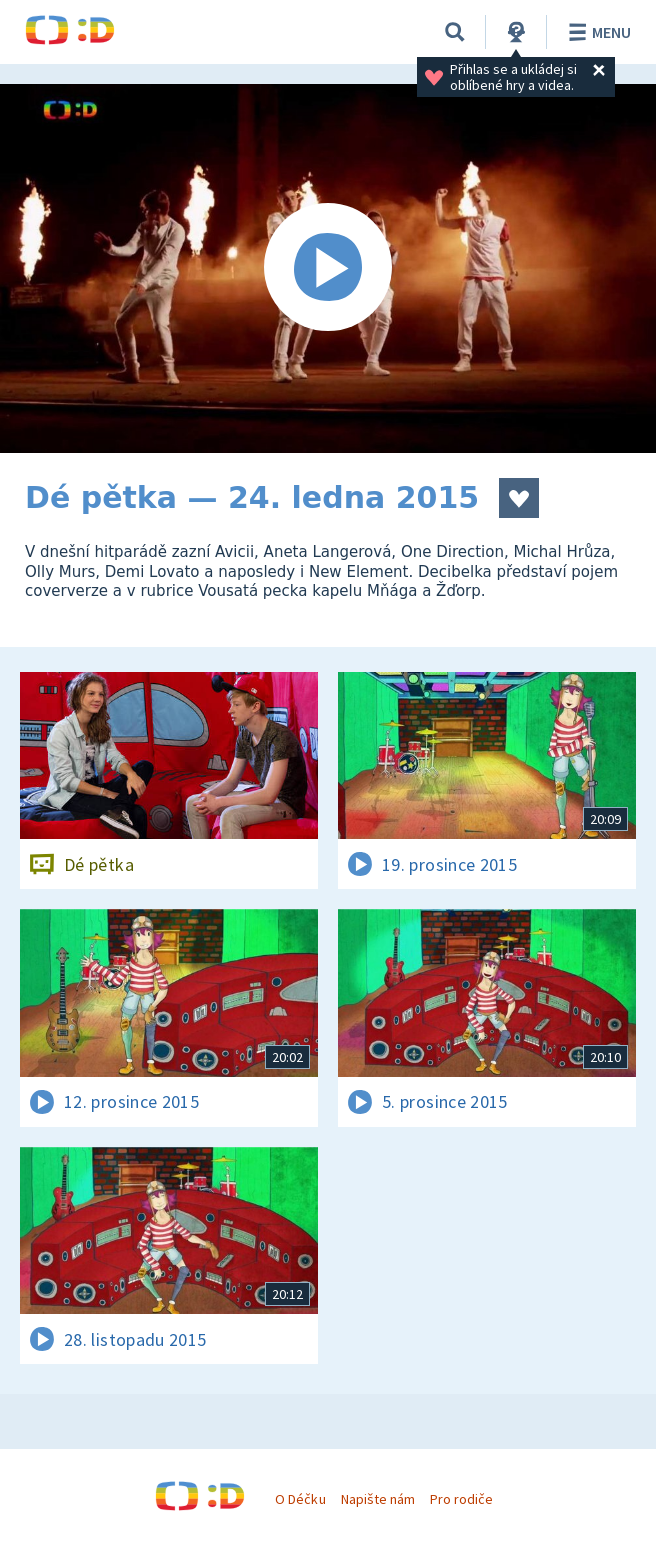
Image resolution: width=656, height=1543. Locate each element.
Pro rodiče (461, 1499)
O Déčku (300, 1499)
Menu (596, 32)
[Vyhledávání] (455, 32)
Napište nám (378, 1499)
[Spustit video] (328, 268)
